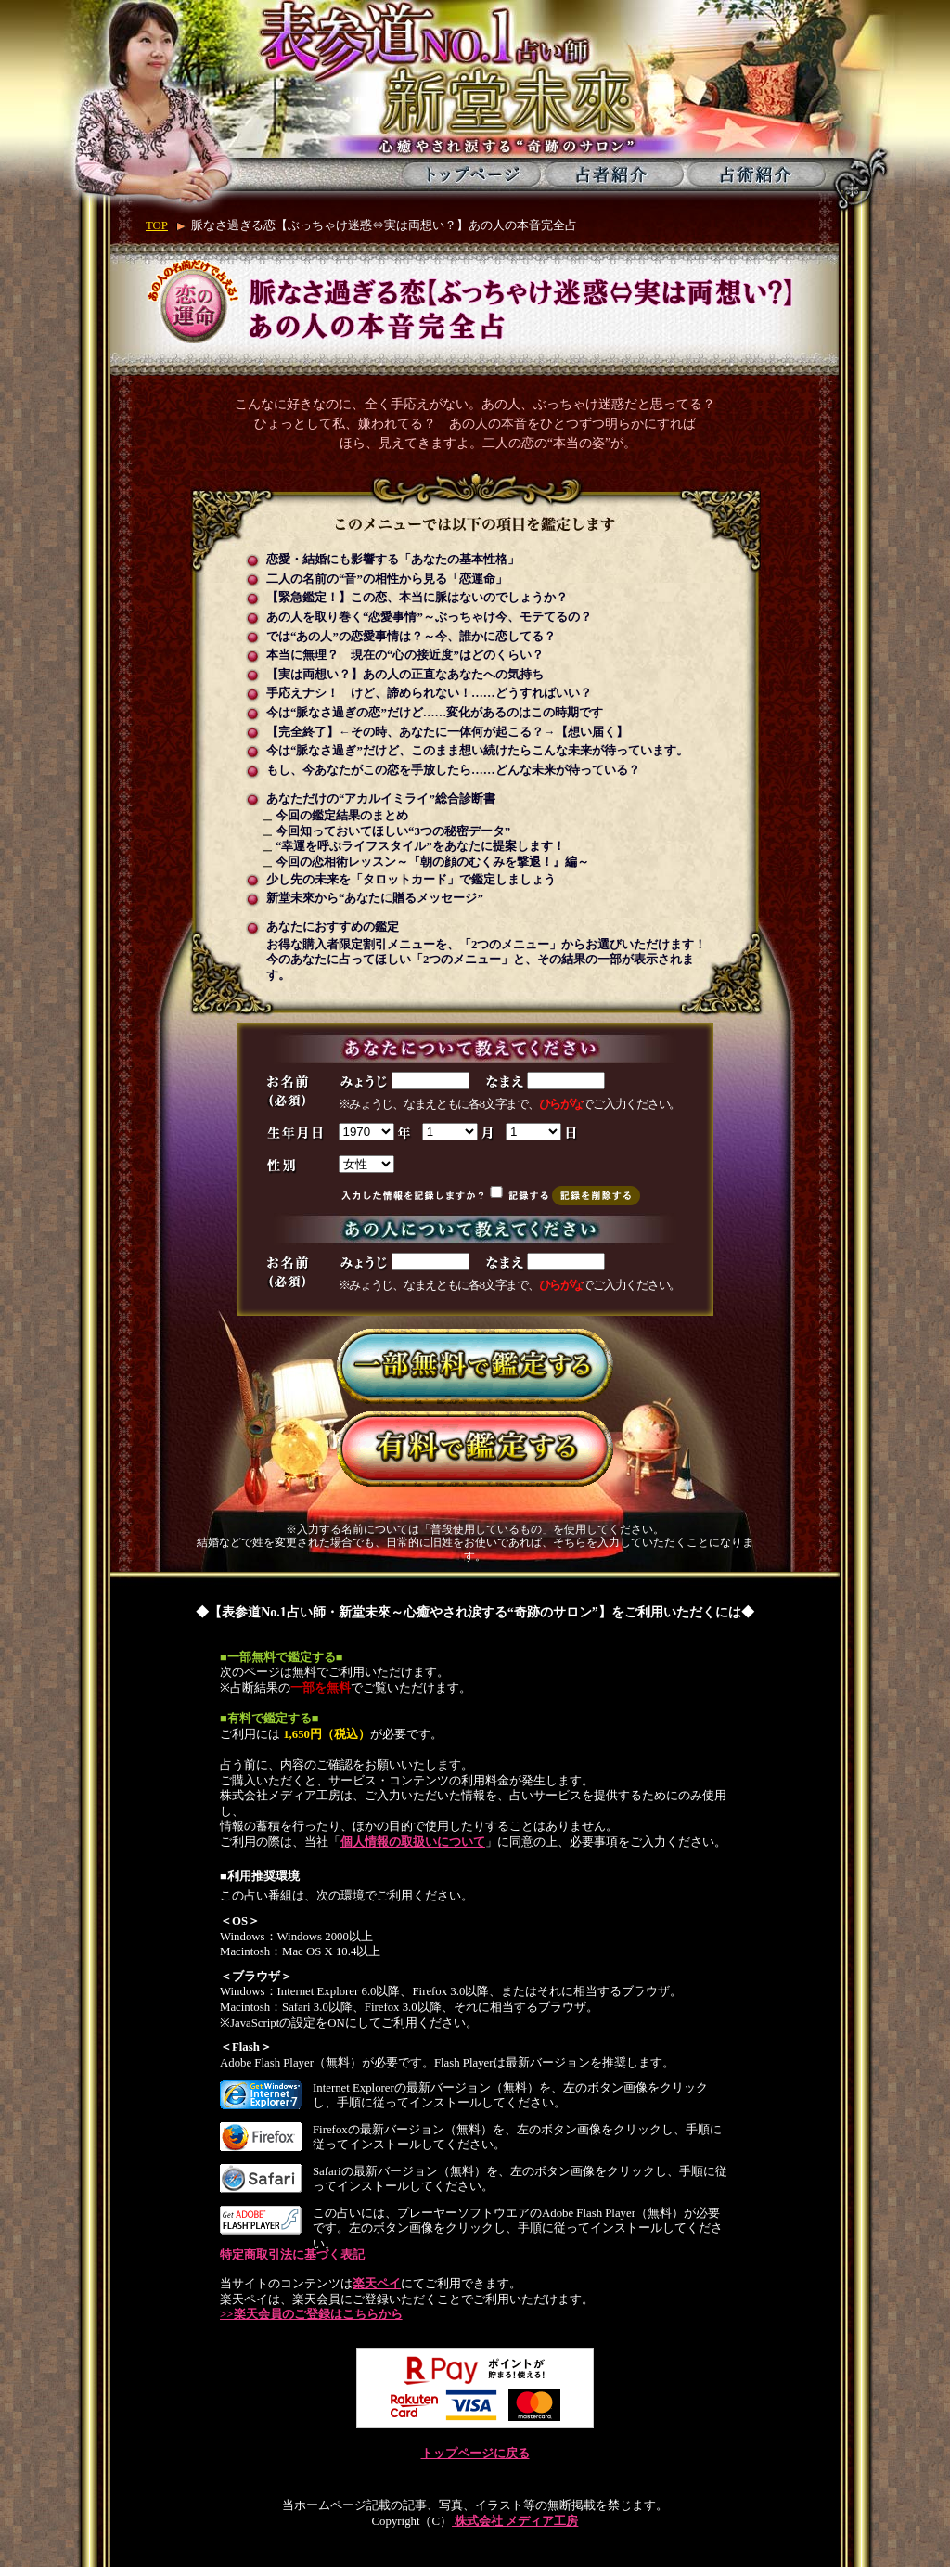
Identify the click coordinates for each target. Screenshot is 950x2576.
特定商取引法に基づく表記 (292, 2254)
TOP (157, 225)
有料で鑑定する (475, 1449)
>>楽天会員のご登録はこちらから (311, 2314)
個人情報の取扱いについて (412, 1841)
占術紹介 (756, 174)
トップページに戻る (475, 2453)
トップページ (472, 174)
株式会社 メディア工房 (515, 2521)
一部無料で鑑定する (475, 1366)
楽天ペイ (377, 2283)
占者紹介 (614, 174)
